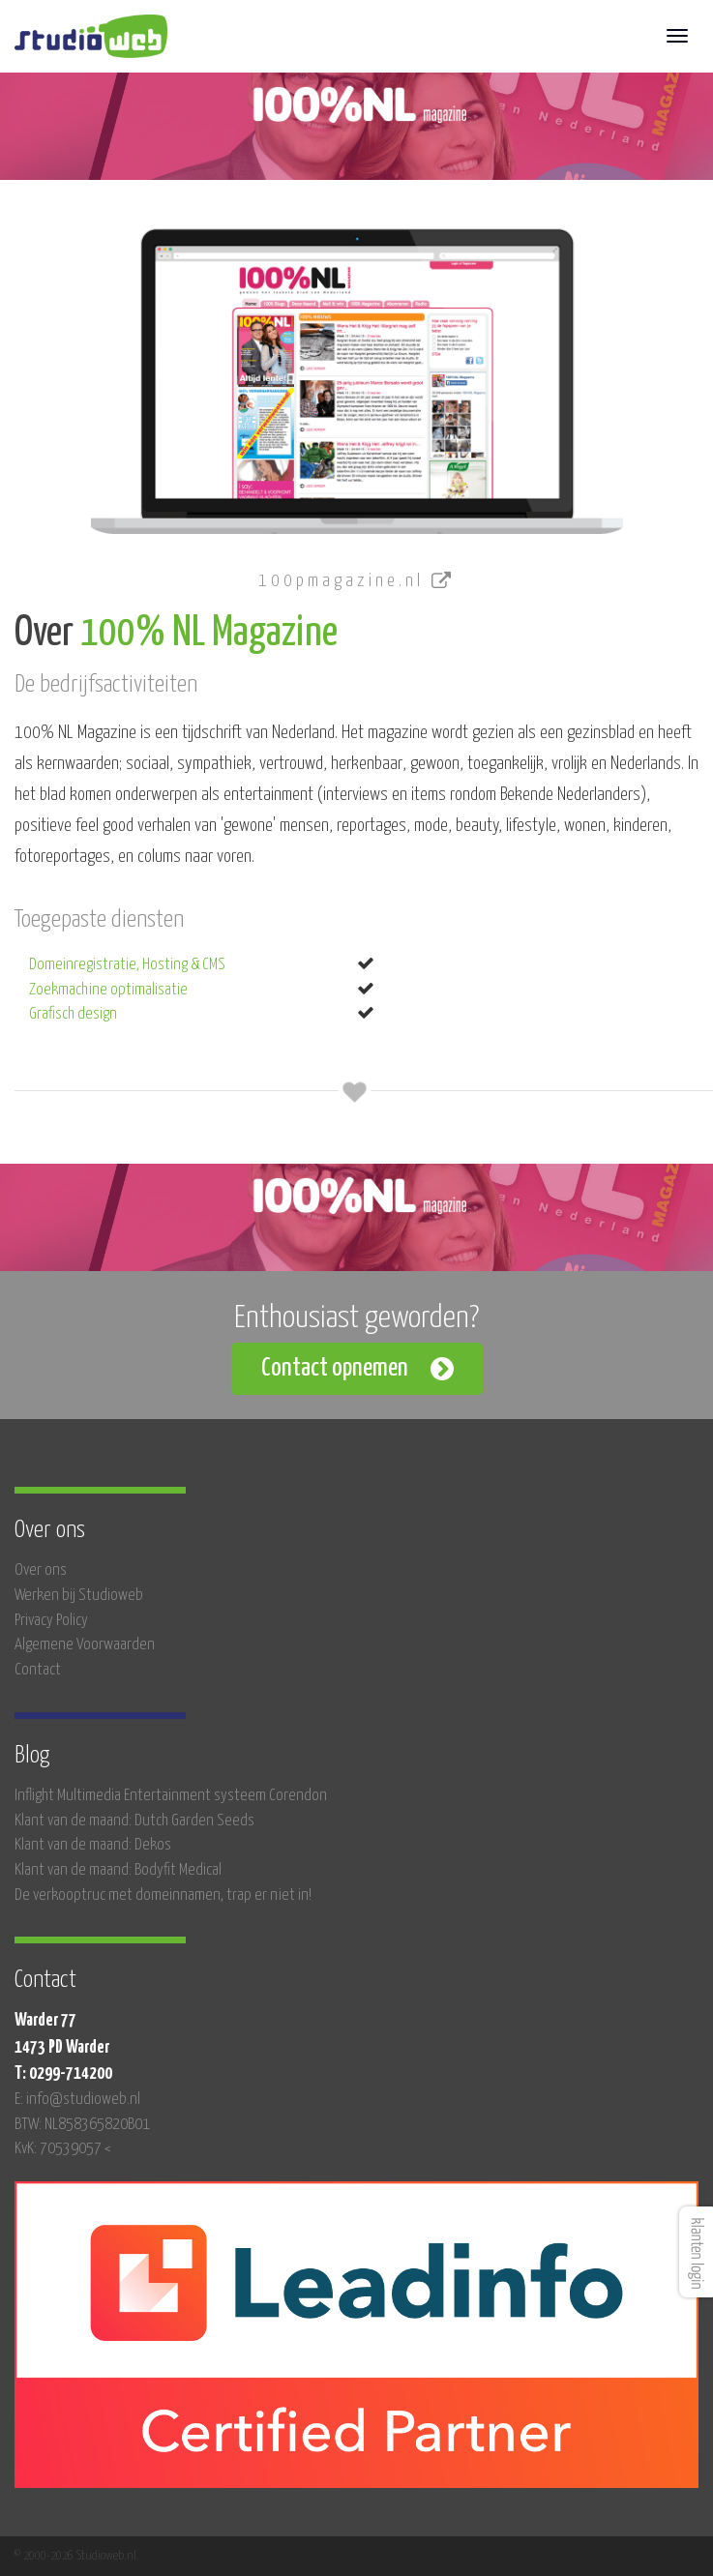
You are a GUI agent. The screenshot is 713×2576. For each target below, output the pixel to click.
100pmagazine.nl (356, 581)
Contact (38, 1670)
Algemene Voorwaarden (85, 1645)
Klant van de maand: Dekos (93, 1845)
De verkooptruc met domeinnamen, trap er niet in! (163, 1895)
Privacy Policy (51, 1621)
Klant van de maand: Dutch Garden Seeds (134, 1821)
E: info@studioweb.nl (77, 2099)
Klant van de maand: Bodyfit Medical (118, 1870)
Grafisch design (73, 1014)
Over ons (41, 1570)
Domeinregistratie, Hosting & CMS (127, 965)
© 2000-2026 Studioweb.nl (75, 2555)
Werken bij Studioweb (79, 1595)
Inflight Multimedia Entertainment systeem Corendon (171, 1796)
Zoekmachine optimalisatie (108, 990)
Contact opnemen (334, 1368)
